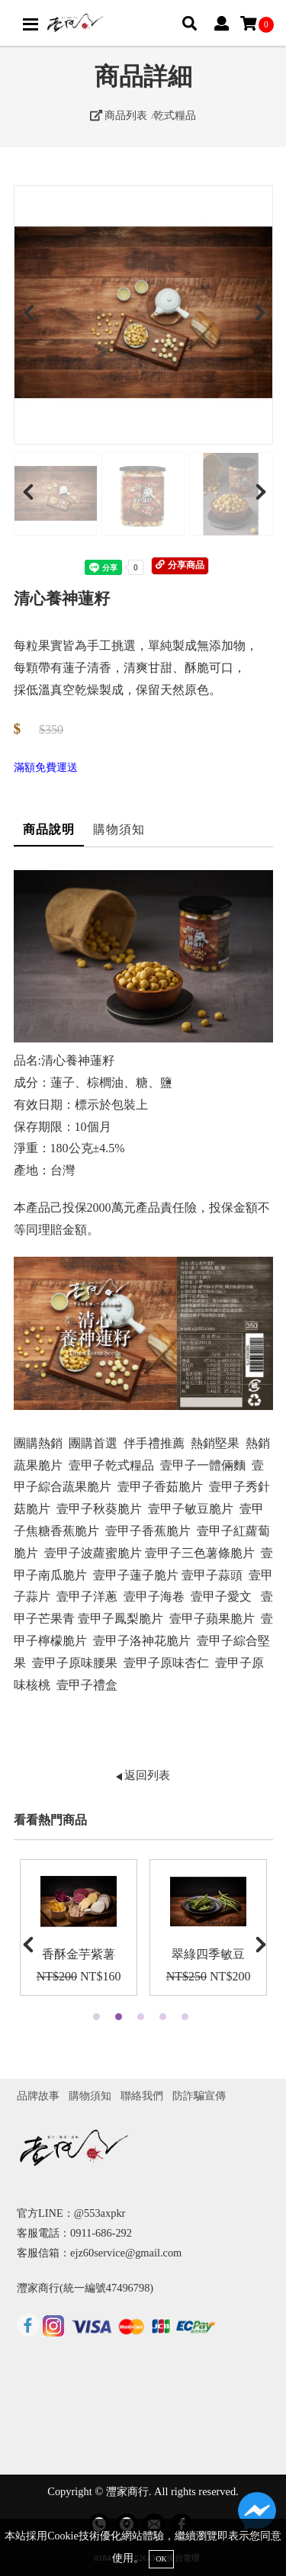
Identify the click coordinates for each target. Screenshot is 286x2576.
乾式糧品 (174, 115)
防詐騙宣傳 (199, 2095)
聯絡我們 (142, 2095)
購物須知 (119, 829)
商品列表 (119, 115)
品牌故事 (38, 2095)
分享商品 (180, 565)
